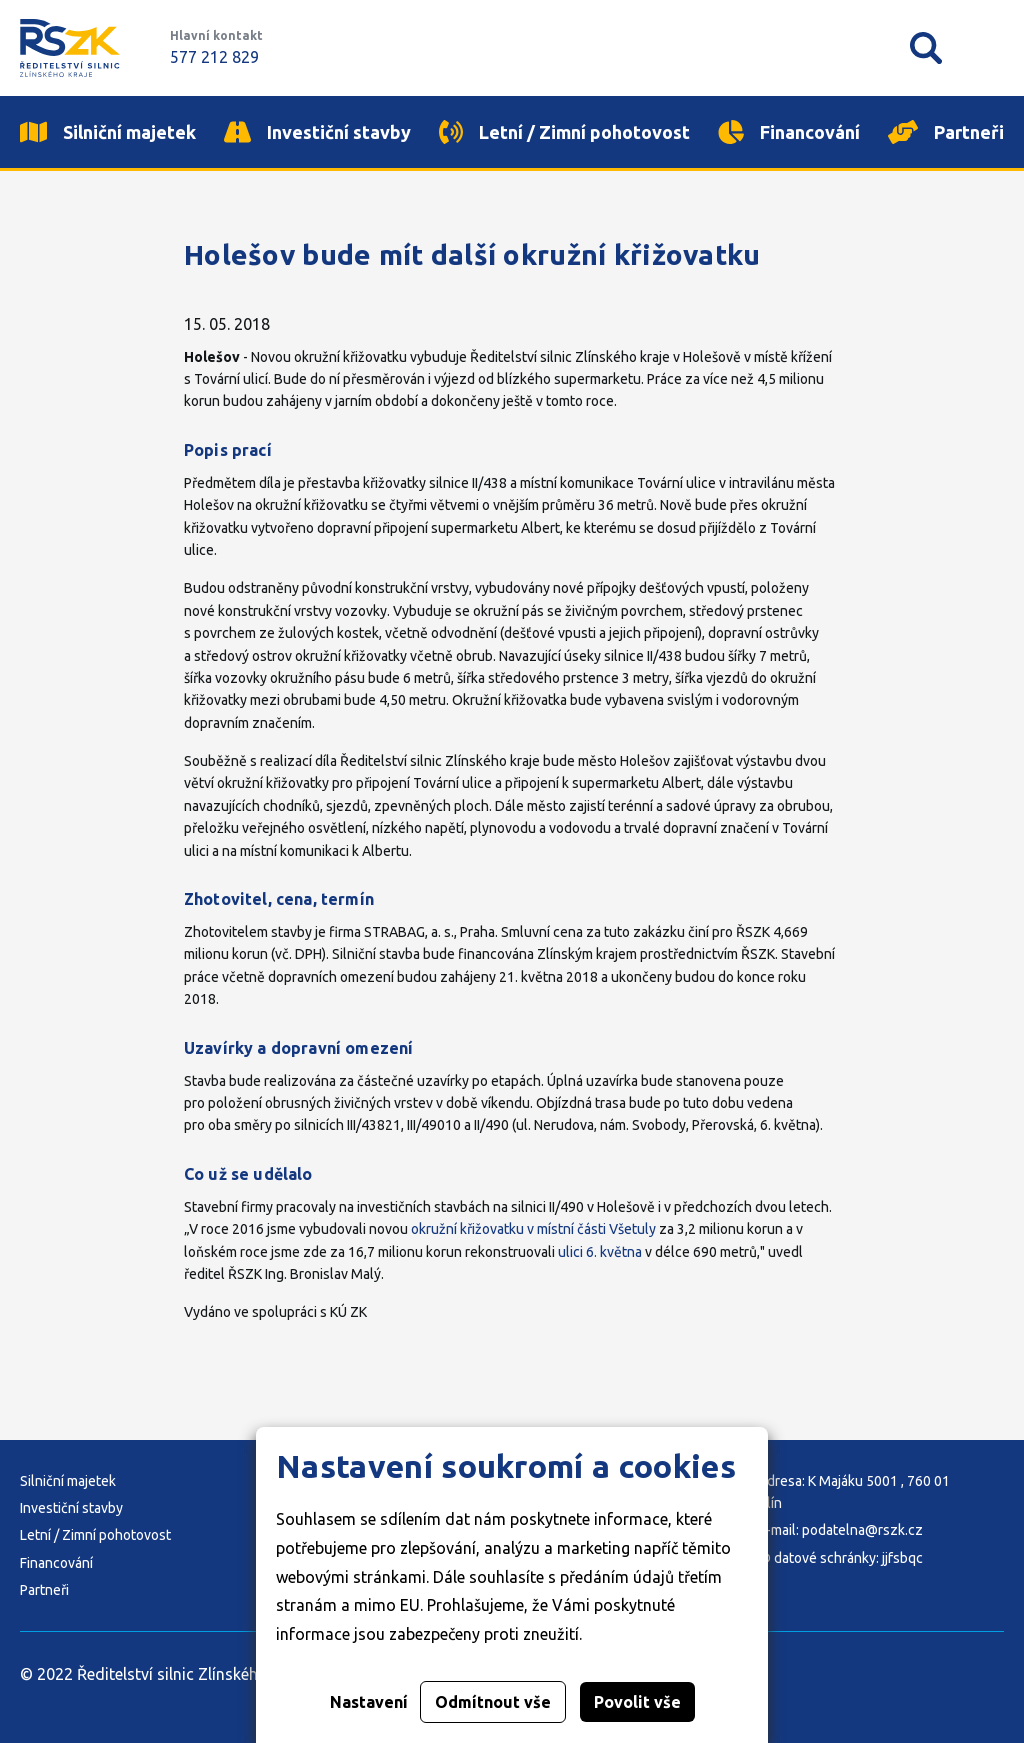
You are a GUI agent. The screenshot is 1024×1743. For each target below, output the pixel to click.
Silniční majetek (68, 1481)
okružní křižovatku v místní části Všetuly (533, 1229)
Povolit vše (637, 1702)
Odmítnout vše (493, 1702)
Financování (56, 1563)
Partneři (44, 1590)
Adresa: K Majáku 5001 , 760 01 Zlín (854, 1492)
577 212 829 (214, 57)
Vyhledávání (926, 48)
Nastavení (369, 1702)
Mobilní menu (988, 48)
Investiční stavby (71, 1508)
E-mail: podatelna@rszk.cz (840, 1530)
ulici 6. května (600, 1252)
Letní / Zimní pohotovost (95, 1535)
